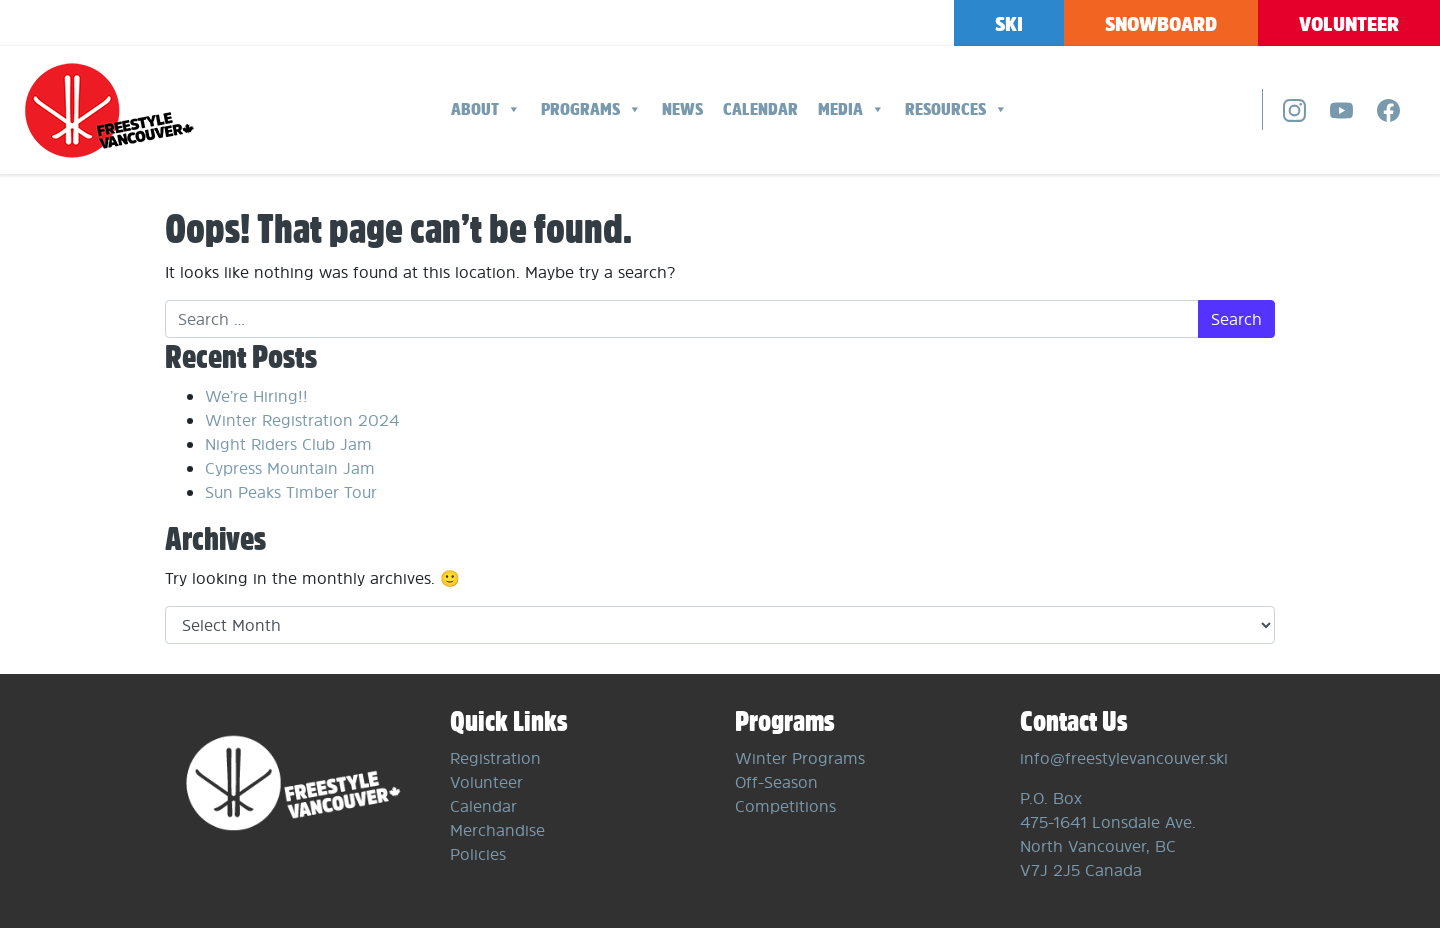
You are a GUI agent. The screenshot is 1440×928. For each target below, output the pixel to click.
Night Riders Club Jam (288, 444)
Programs (591, 109)
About (486, 109)
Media (851, 109)
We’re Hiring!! (256, 396)
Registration (495, 758)
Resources (956, 109)
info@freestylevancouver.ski (1124, 758)
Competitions (785, 806)
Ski (1009, 23)
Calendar (760, 109)
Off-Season (776, 782)
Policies (478, 854)
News (682, 109)
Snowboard (1161, 23)
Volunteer (1349, 23)
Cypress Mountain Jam (290, 468)
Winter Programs (800, 758)
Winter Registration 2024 (302, 420)
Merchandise (497, 830)
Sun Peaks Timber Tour (291, 492)
